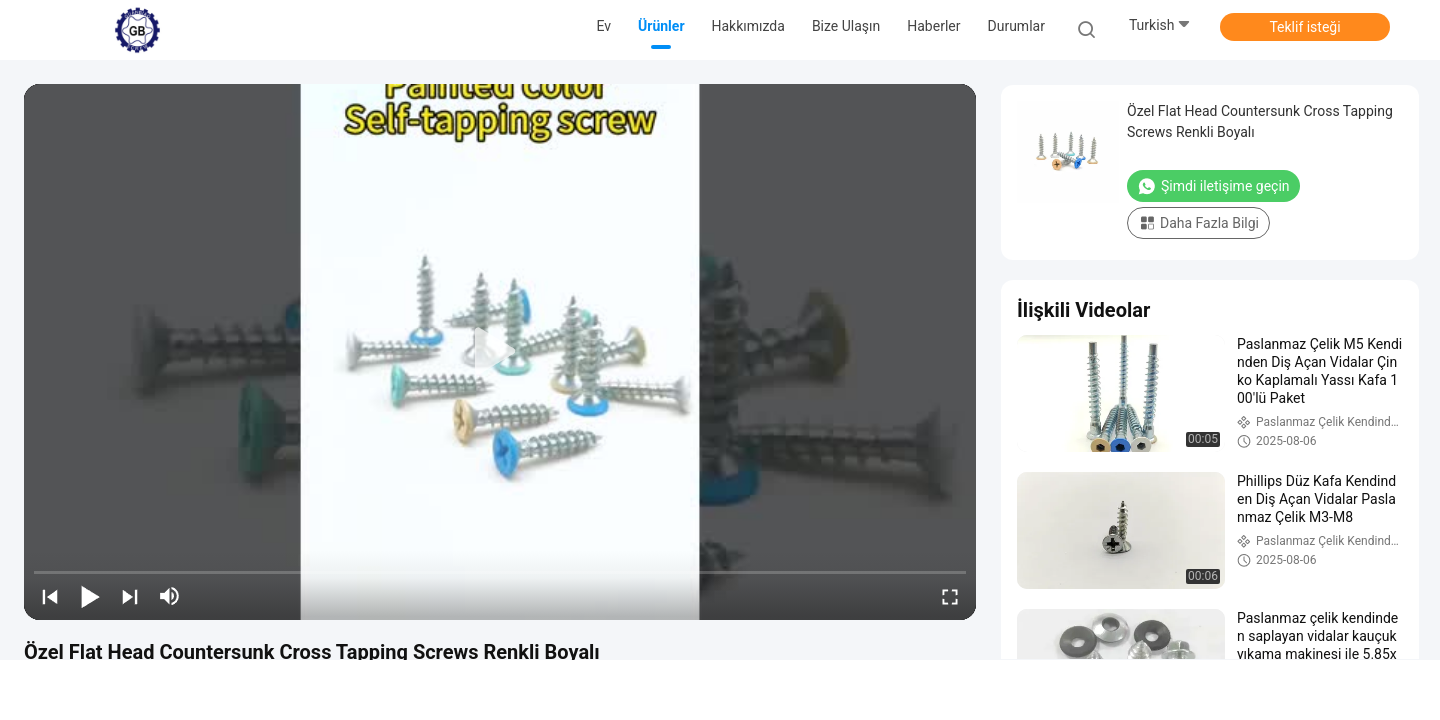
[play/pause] (90, 596)
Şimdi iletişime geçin (1213, 186)
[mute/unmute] (170, 596)
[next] (130, 596)
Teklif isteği (1304, 27)
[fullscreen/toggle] (950, 596)
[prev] (50, 596)
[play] (500, 352)
